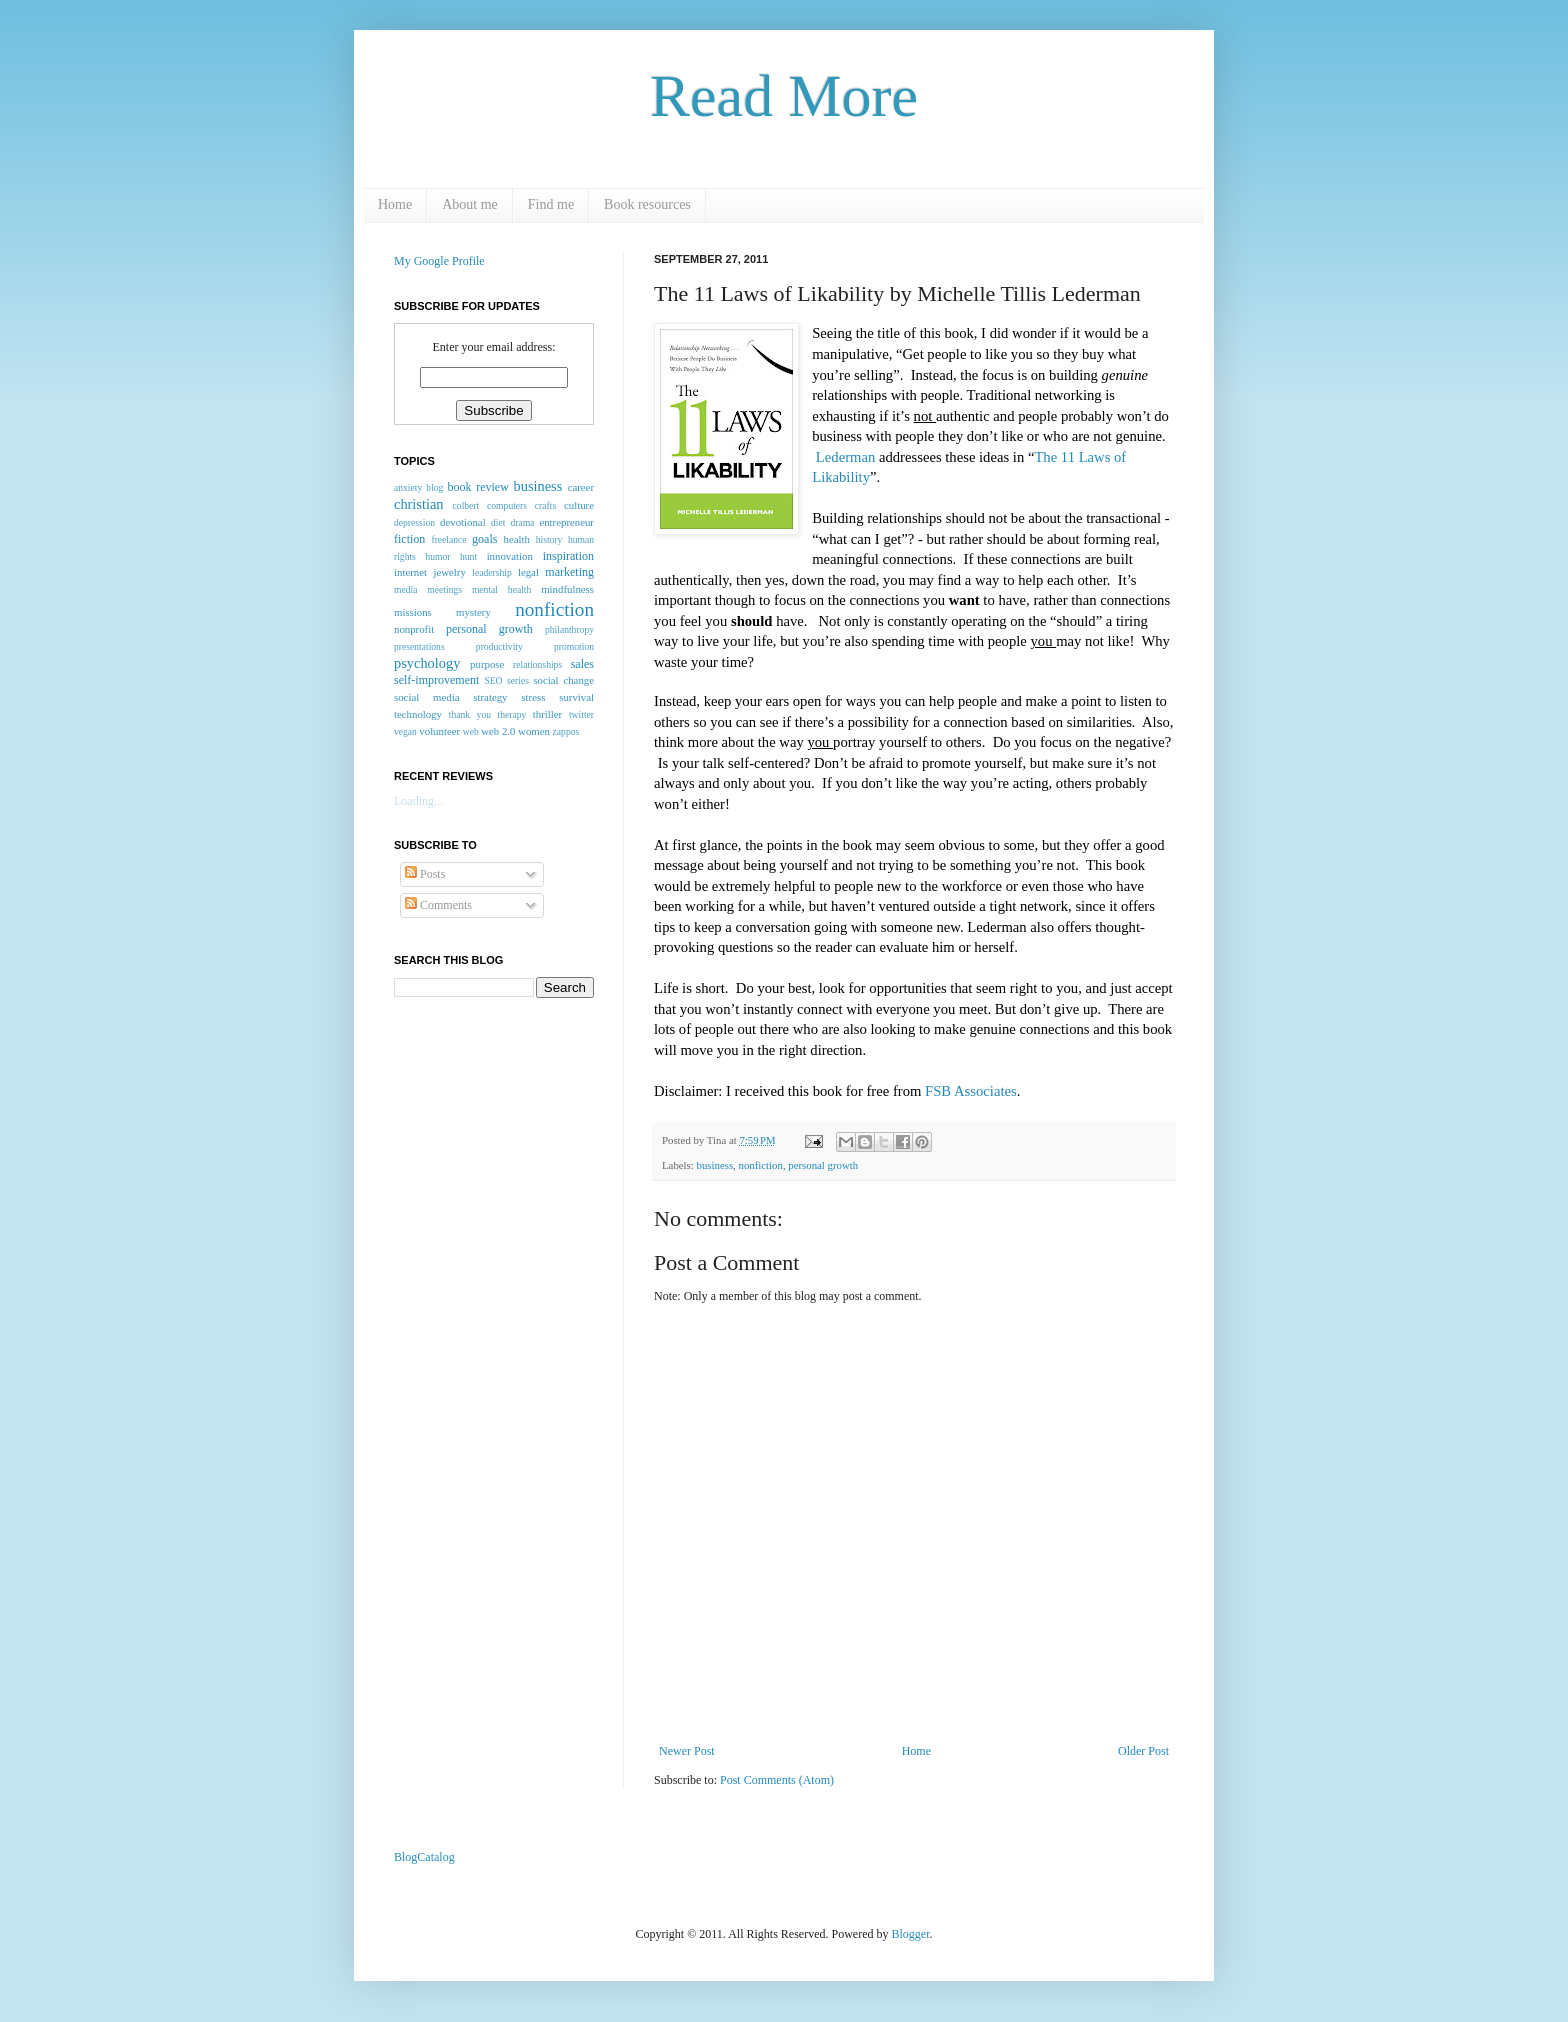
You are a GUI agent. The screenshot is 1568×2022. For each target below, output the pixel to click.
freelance (448, 539)
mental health (501, 589)
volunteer (439, 731)
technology (418, 714)
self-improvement (436, 680)
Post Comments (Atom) (777, 1780)
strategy (490, 697)
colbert (466, 505)
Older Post (1143, 1751)
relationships (537, 664)
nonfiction (760, 1165)
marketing (569, 572)
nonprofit (414, 629)
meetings (444, 589)
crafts (545, 505)
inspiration (568, 556)
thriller (547, 714)
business (714, 1165)
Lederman (847, 457)
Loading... (418, 801)
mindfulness (567, 589)
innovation (510, 556)
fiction (409, 539)
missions (413, 612)
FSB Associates (971, 1091)
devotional (463, 522)
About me (470, 204)
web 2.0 (498, 731)
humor (437, 556)
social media (426, 697)
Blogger (911, 1934)
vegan (405, 731)
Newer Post (687, 1751)
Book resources (647, 204)
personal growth (823, 1165)
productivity (499, 646)
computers (507, 505)
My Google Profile (439, 261)
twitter (581, 714)
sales (582, 664)
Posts (425, 874)
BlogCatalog (424, 1857)
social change (563, 680)
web (471, 731)
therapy (511, 714)
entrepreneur (566, 522)
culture (579, 505)
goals (484, 539)
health (517, 539)
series (518, 680)
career (581, 487)
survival (576, 697)
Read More (784, 96)
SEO (493, 680)
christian (419, 504)
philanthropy (569, 629)
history (549, 539)
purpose (487, 664)
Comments (438, 905)
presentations (419, 646)
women (534, 731)
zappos (566, 731)
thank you (470, 714)
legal (528, 572)
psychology (427, 663)
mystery (473, 612)
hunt (468, 556)
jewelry (449, 572)
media (405, 589)
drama (522, 522)
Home (395, 204)
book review (478, 487)
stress (533, 697)
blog (434, 487)
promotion (574, 646)
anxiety (408, 487)
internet (410, 572)
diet (498, 522)
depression (414, 522)
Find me (551, 204)
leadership (491, 572)
